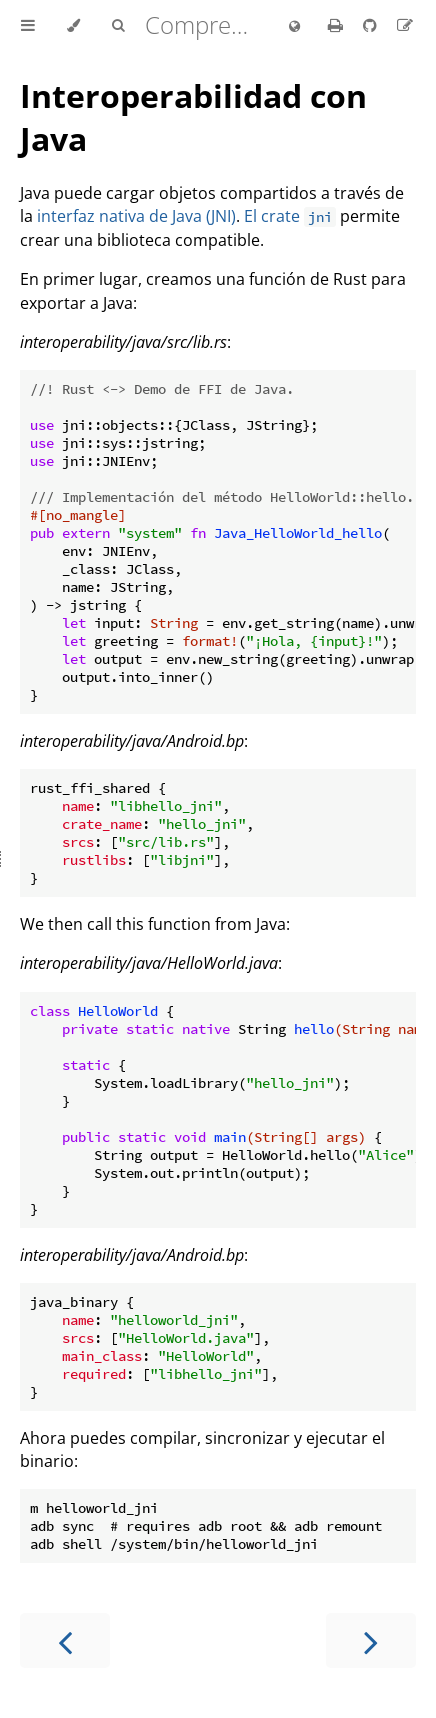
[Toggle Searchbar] (118, 26)
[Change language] (294, 27)
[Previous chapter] (65, 1640)
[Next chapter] (371, 1640)
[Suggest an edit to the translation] (405, 25)
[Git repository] (372, 25)
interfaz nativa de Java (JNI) (136, 216)
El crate (290, 216)
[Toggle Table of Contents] (28, 26)
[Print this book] (337, 25)
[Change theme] (73, 26)
